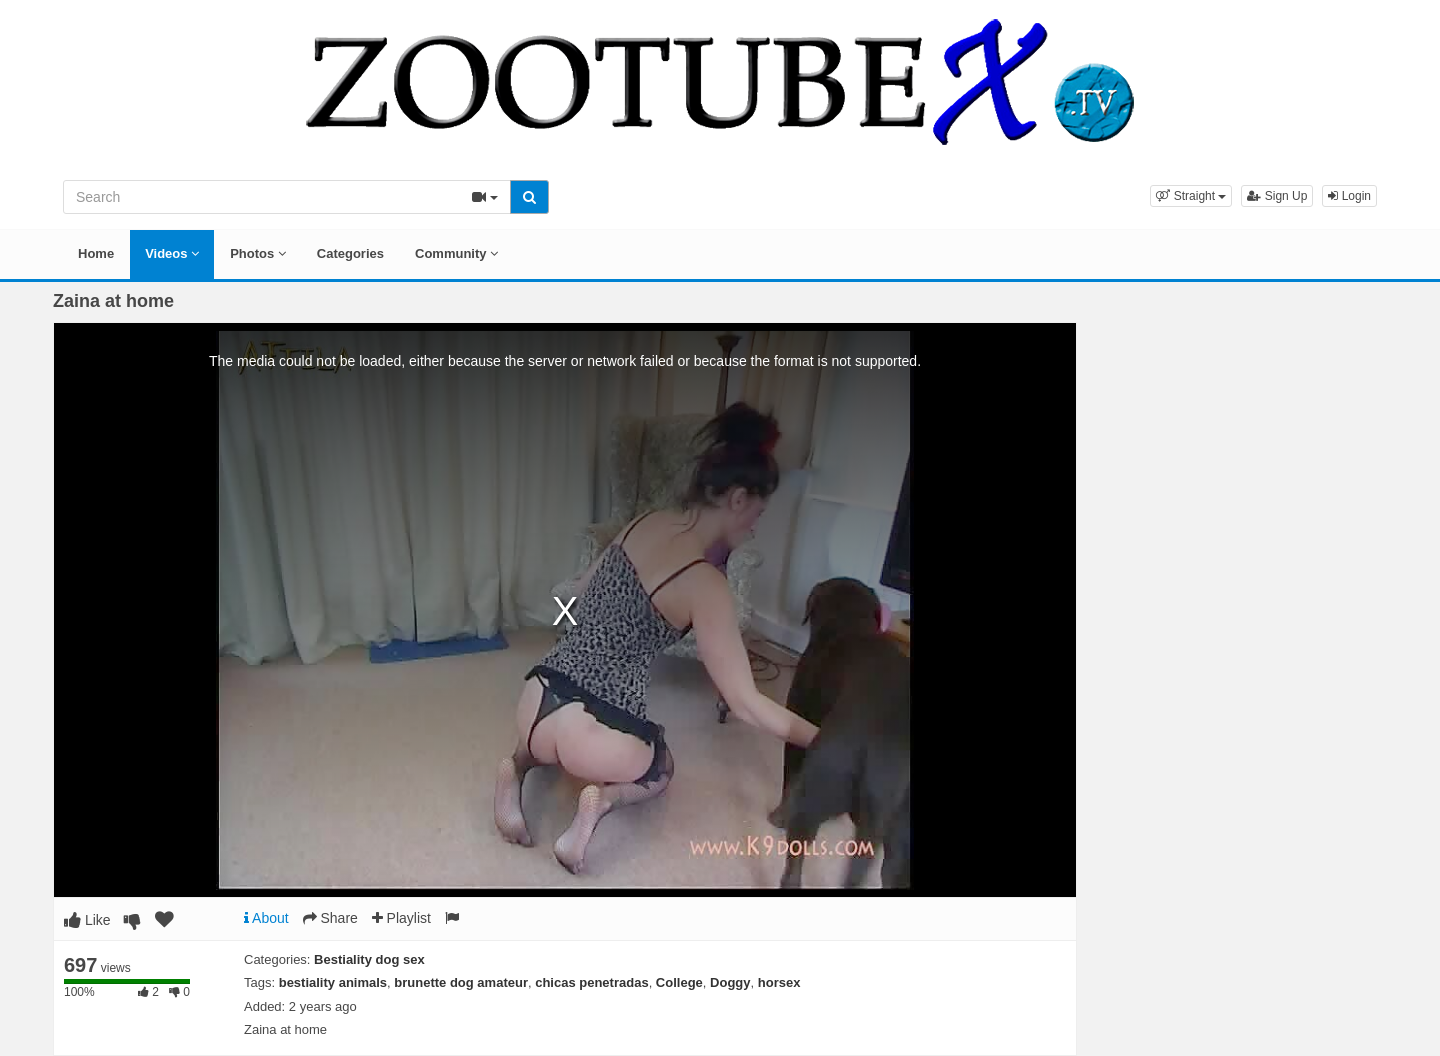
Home (96, 253)
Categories (350, 253)
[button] (1191, 196)
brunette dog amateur (461, 982)
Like (87, 920)
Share (330, 918)
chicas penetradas (591, 982)
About (266, 918)
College (679, 982)
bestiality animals (333, 982)
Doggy (730, 982)
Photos (258, 253)
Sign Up (1277, 196)
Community (456, 253)
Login (1349, 196)
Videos (172, 253)
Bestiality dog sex (369, 959)
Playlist (401, 918)
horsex (779, 982)
